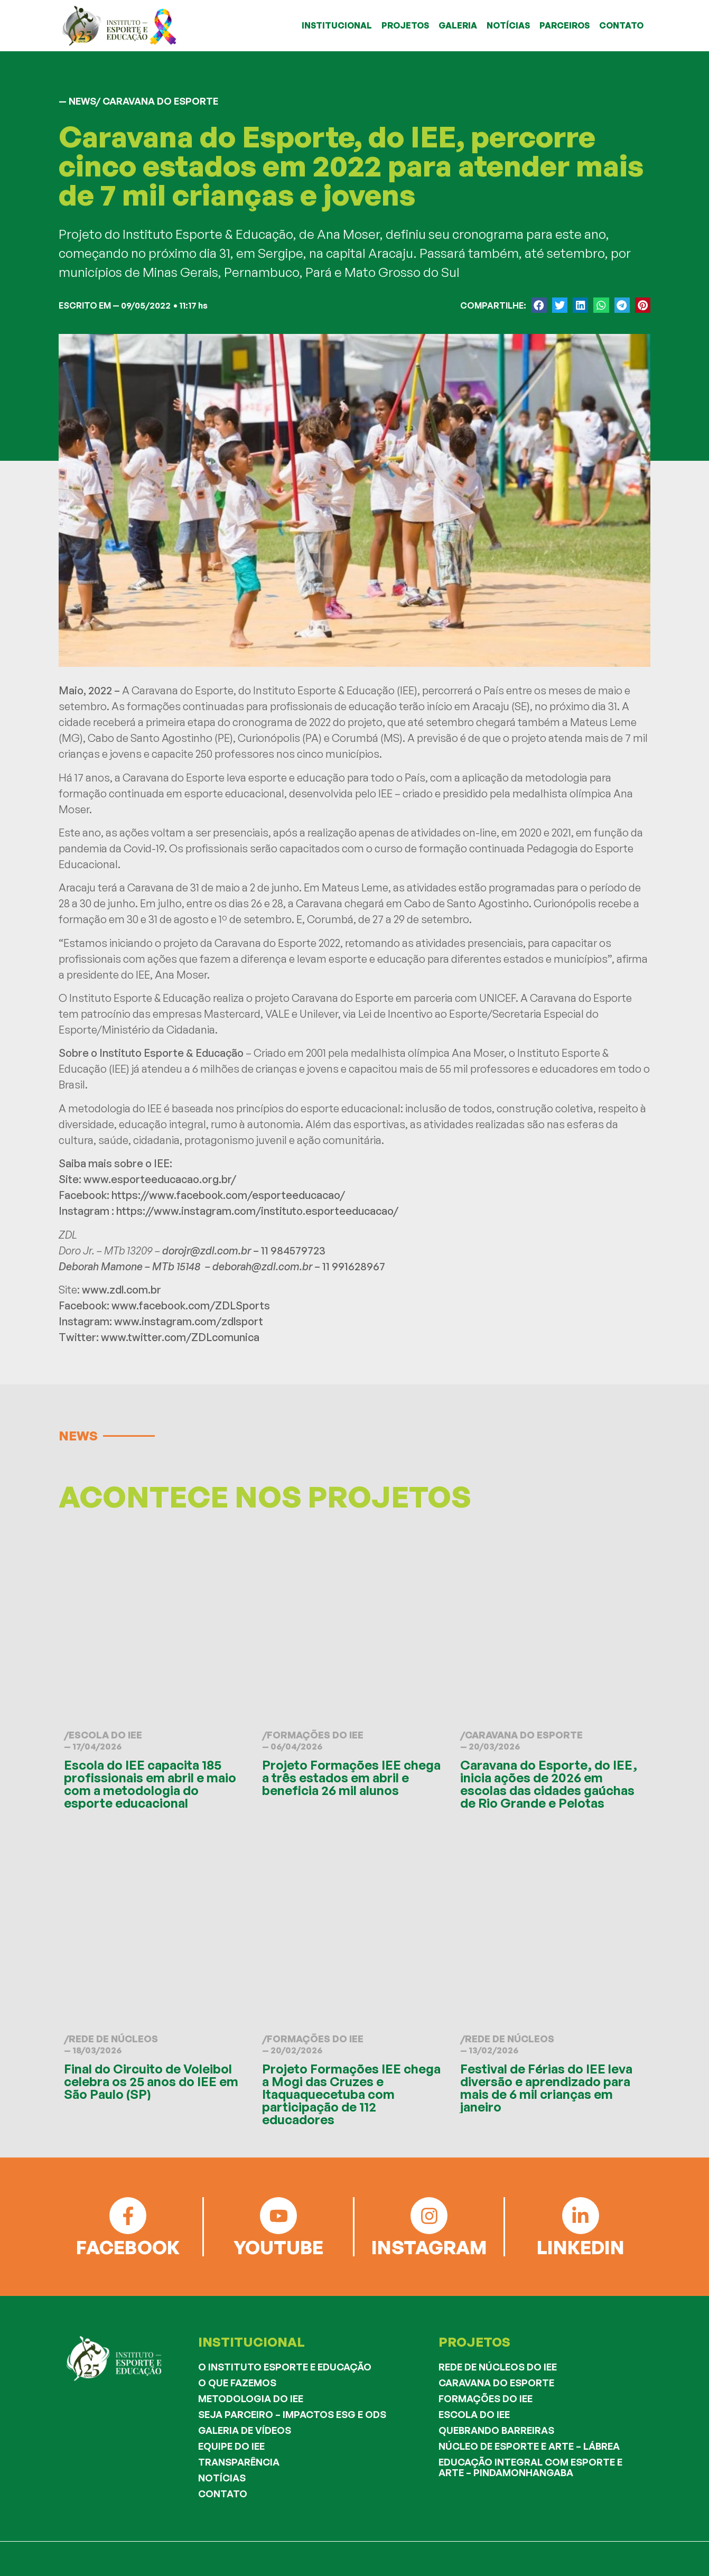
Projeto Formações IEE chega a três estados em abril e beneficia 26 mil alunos (351, 1777)
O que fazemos (237, 2382)
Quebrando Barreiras (496, 2430)
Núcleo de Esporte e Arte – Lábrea (529, 2446)
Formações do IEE (315, 1735)
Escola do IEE (105, 1735)
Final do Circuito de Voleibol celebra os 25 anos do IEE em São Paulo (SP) (151, 2081)
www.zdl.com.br (121, 1289)
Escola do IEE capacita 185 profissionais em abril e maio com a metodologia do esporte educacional (150, 1784)
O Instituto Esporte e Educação (284, 2367)
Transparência (238, 2462)
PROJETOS (405, 25)
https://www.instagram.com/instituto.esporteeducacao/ (257, 1210)
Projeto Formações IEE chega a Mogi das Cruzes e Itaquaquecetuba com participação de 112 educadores (351, 2094)
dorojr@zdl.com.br (206, 1250)
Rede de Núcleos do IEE (498, 2367)
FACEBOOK (128, 2247)
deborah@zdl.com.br (262, 1266)
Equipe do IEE (231, 2446)
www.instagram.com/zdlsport (188, 1321)
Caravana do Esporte (524, 1735)
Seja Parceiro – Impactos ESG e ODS (292, 2414)
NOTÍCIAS (508, 25)
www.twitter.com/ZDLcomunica (180, 1337)
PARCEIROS (564, 25)
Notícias (222, 2478)
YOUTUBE (278, 2247)
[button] (539, 305)
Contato (222, 2493)
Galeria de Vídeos (244, 2430)
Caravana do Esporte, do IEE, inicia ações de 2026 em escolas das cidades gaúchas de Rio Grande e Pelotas (548, 1784)
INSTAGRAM (429, 2247)
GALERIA (458, 25)
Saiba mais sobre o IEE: (116, 1163)
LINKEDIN (580, 2247)
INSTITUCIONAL (337, 25)
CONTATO (621, 25)
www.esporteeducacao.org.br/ (159, 1179)
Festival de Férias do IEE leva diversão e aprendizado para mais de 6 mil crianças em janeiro (546, 2088)
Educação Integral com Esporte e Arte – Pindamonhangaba (530, 2467)
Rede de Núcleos (113, 2038)
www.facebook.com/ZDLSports (190, 1305)
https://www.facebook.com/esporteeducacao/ (228, 1195)
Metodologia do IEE (250, 2398)
